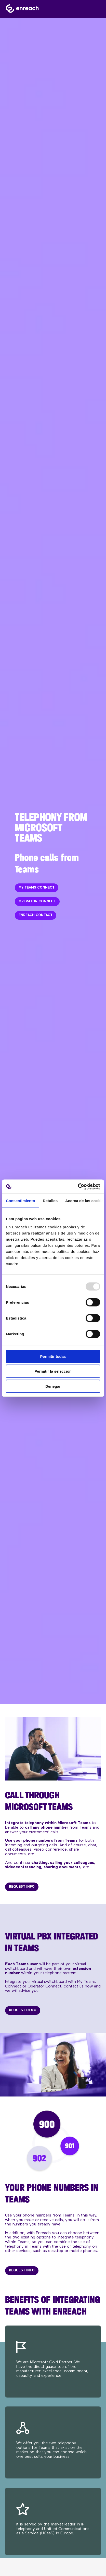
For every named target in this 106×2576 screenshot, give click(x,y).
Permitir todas (53, 1356)
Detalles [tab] (50, 1201)
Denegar (53, 1386)
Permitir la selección (53, 1371)
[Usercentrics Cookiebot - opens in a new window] (78, 1186)
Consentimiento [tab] (20, 1201)
